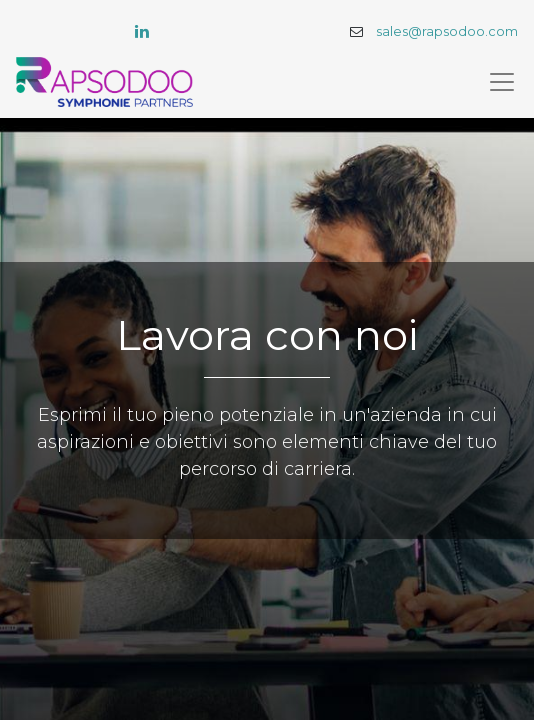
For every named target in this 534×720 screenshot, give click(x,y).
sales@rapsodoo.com (447, 31)
